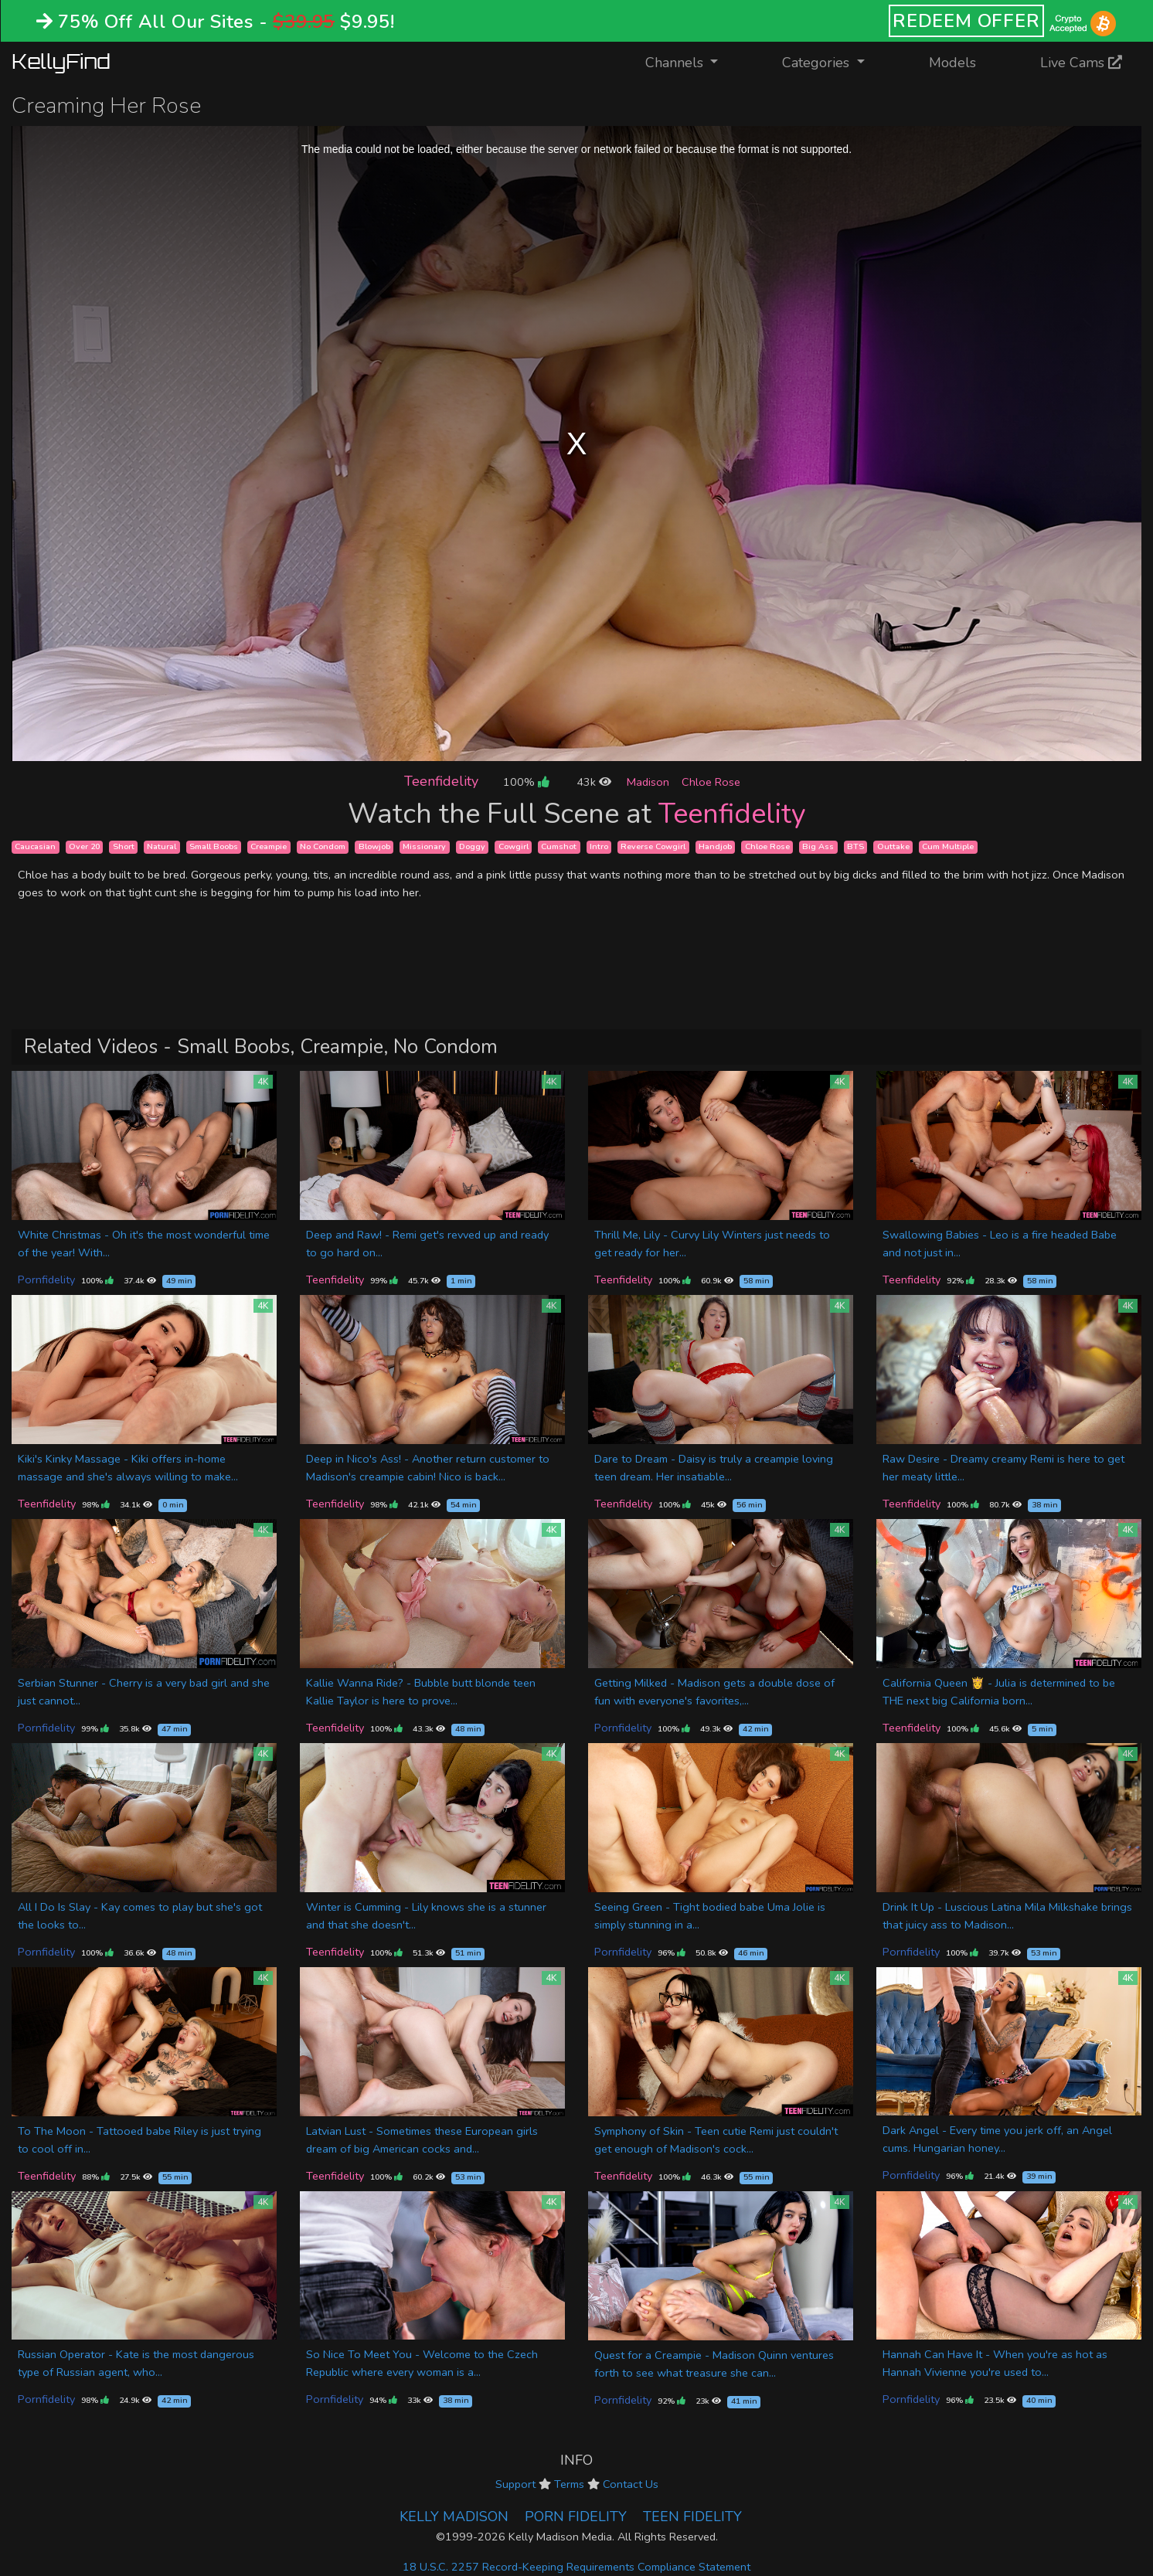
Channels (691, 61)
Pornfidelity (46, 1279)
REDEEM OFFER (966, 20)
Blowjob (374, 846)
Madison (648, 782)
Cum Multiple (948, 846)
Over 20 (84, 846)
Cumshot (558, 846)
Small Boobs (213, 846)
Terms (569, 2484)
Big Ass (818, 846)
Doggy (472, 846)
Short (123, 846)
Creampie (268, 846)
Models (952, 62)
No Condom (322, 846)
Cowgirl (513, 846)
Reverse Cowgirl (653, 846)
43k (593, 782)
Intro (599, 846)
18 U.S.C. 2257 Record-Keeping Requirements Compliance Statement (576, 2566)
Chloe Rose (711, 782)
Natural (161, 846)
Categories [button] (817, 62)
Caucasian (35, 846)
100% (526, 782)
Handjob (715, 846)
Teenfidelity (441, 781)
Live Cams (1081, 62)
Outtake (893, 846)
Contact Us (630, 2484)
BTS (855, 846)
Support (515, 2484)
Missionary (424, 846)
